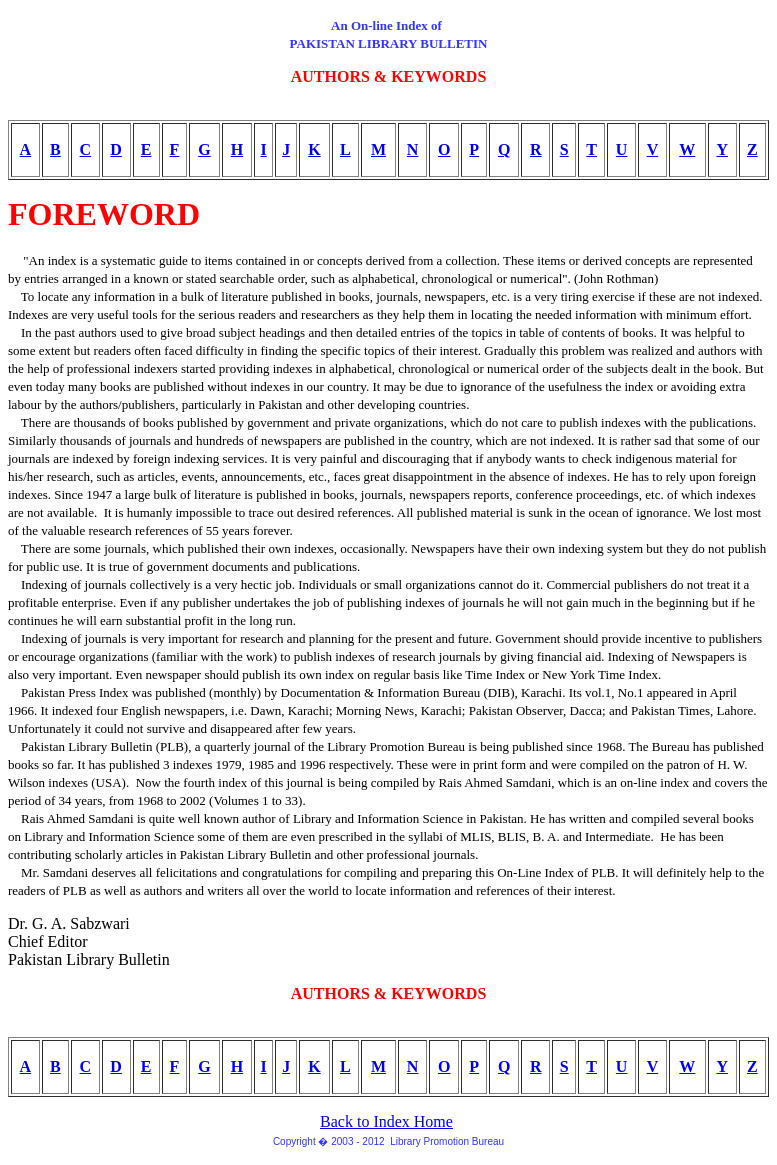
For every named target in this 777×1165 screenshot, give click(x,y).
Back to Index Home (386, 1121)
